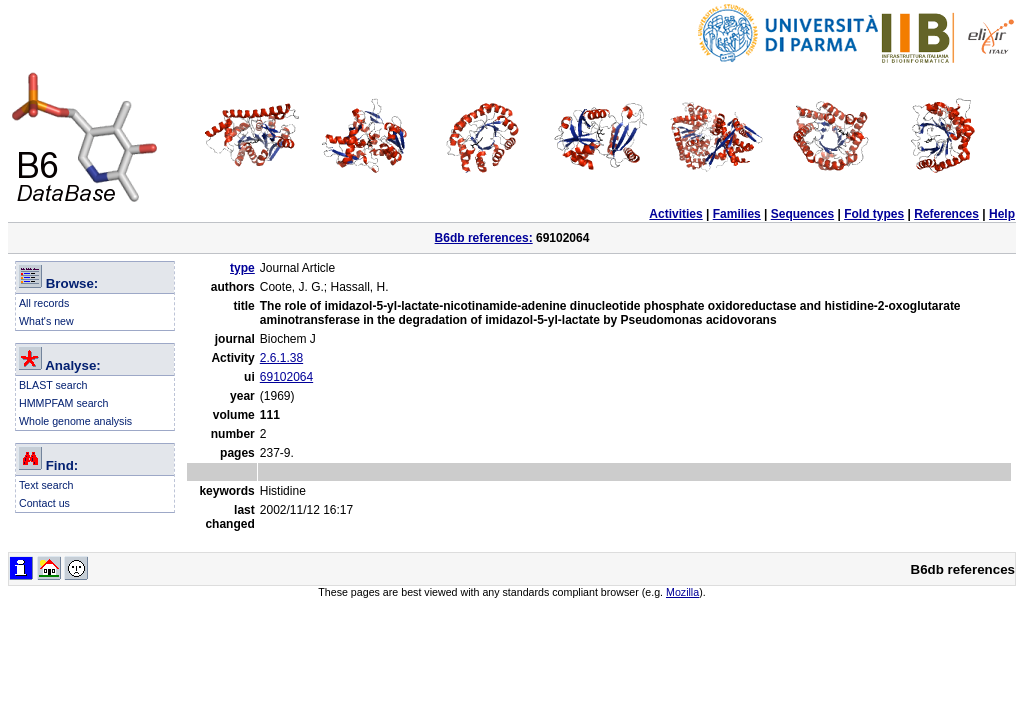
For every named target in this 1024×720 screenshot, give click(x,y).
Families (737, 214)
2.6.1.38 (281, 358)
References (946, 214)
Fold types (874, 214)
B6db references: (484, 238)
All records (44, 303)
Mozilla (682, 592)
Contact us (44, 503)
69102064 (286, 377)
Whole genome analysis (75, 421)
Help (1002, 214)
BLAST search (53, 385)
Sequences (802, 214)
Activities (675, 214)
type (242, 268)
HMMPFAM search (63, 403)
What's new (46, 321)
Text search (46, 485)
